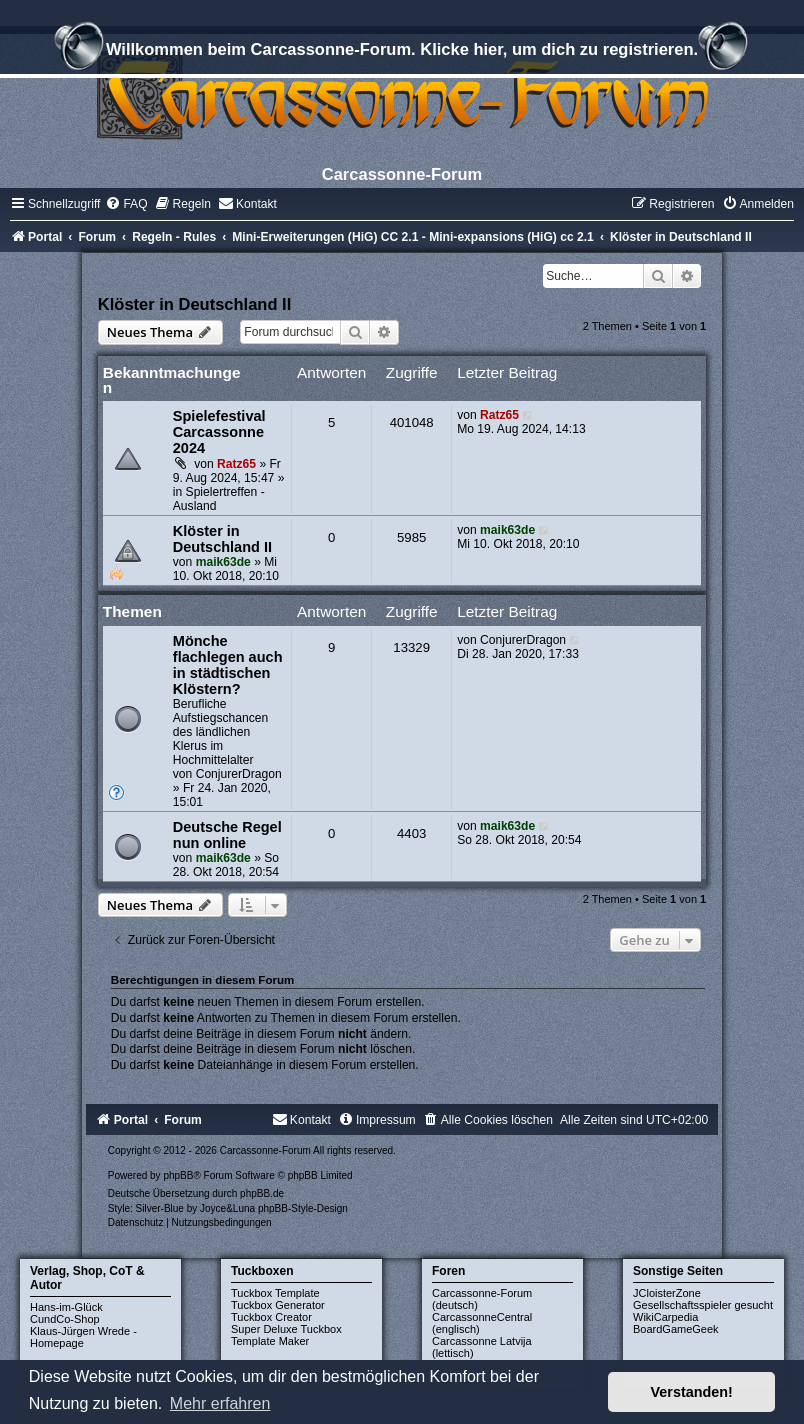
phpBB (178, 1175)
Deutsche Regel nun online (227, 835)
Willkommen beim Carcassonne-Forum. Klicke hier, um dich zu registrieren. (402, 52)
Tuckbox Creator (271, 1317)
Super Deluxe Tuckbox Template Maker (286, 1335)
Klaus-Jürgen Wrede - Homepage (83, 1337)
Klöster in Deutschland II (194, 304)
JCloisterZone (667, 1293)
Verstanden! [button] (692, 1392)
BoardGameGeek (676, 1329)
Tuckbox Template (275, 1293)
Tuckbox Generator (278, 1305)
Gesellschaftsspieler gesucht (703, 1305)
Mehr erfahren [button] (220, 1403)
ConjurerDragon (239, 774)
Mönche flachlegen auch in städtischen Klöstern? (228, 665)
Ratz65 (236, 464)
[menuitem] (126, 204)
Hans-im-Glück (66, 1307)
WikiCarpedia (665, 1317)
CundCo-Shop (65, 1319)
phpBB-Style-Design (303, 1208)
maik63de (223, 562)
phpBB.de (262, 1193)
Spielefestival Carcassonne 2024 (219, 432)
